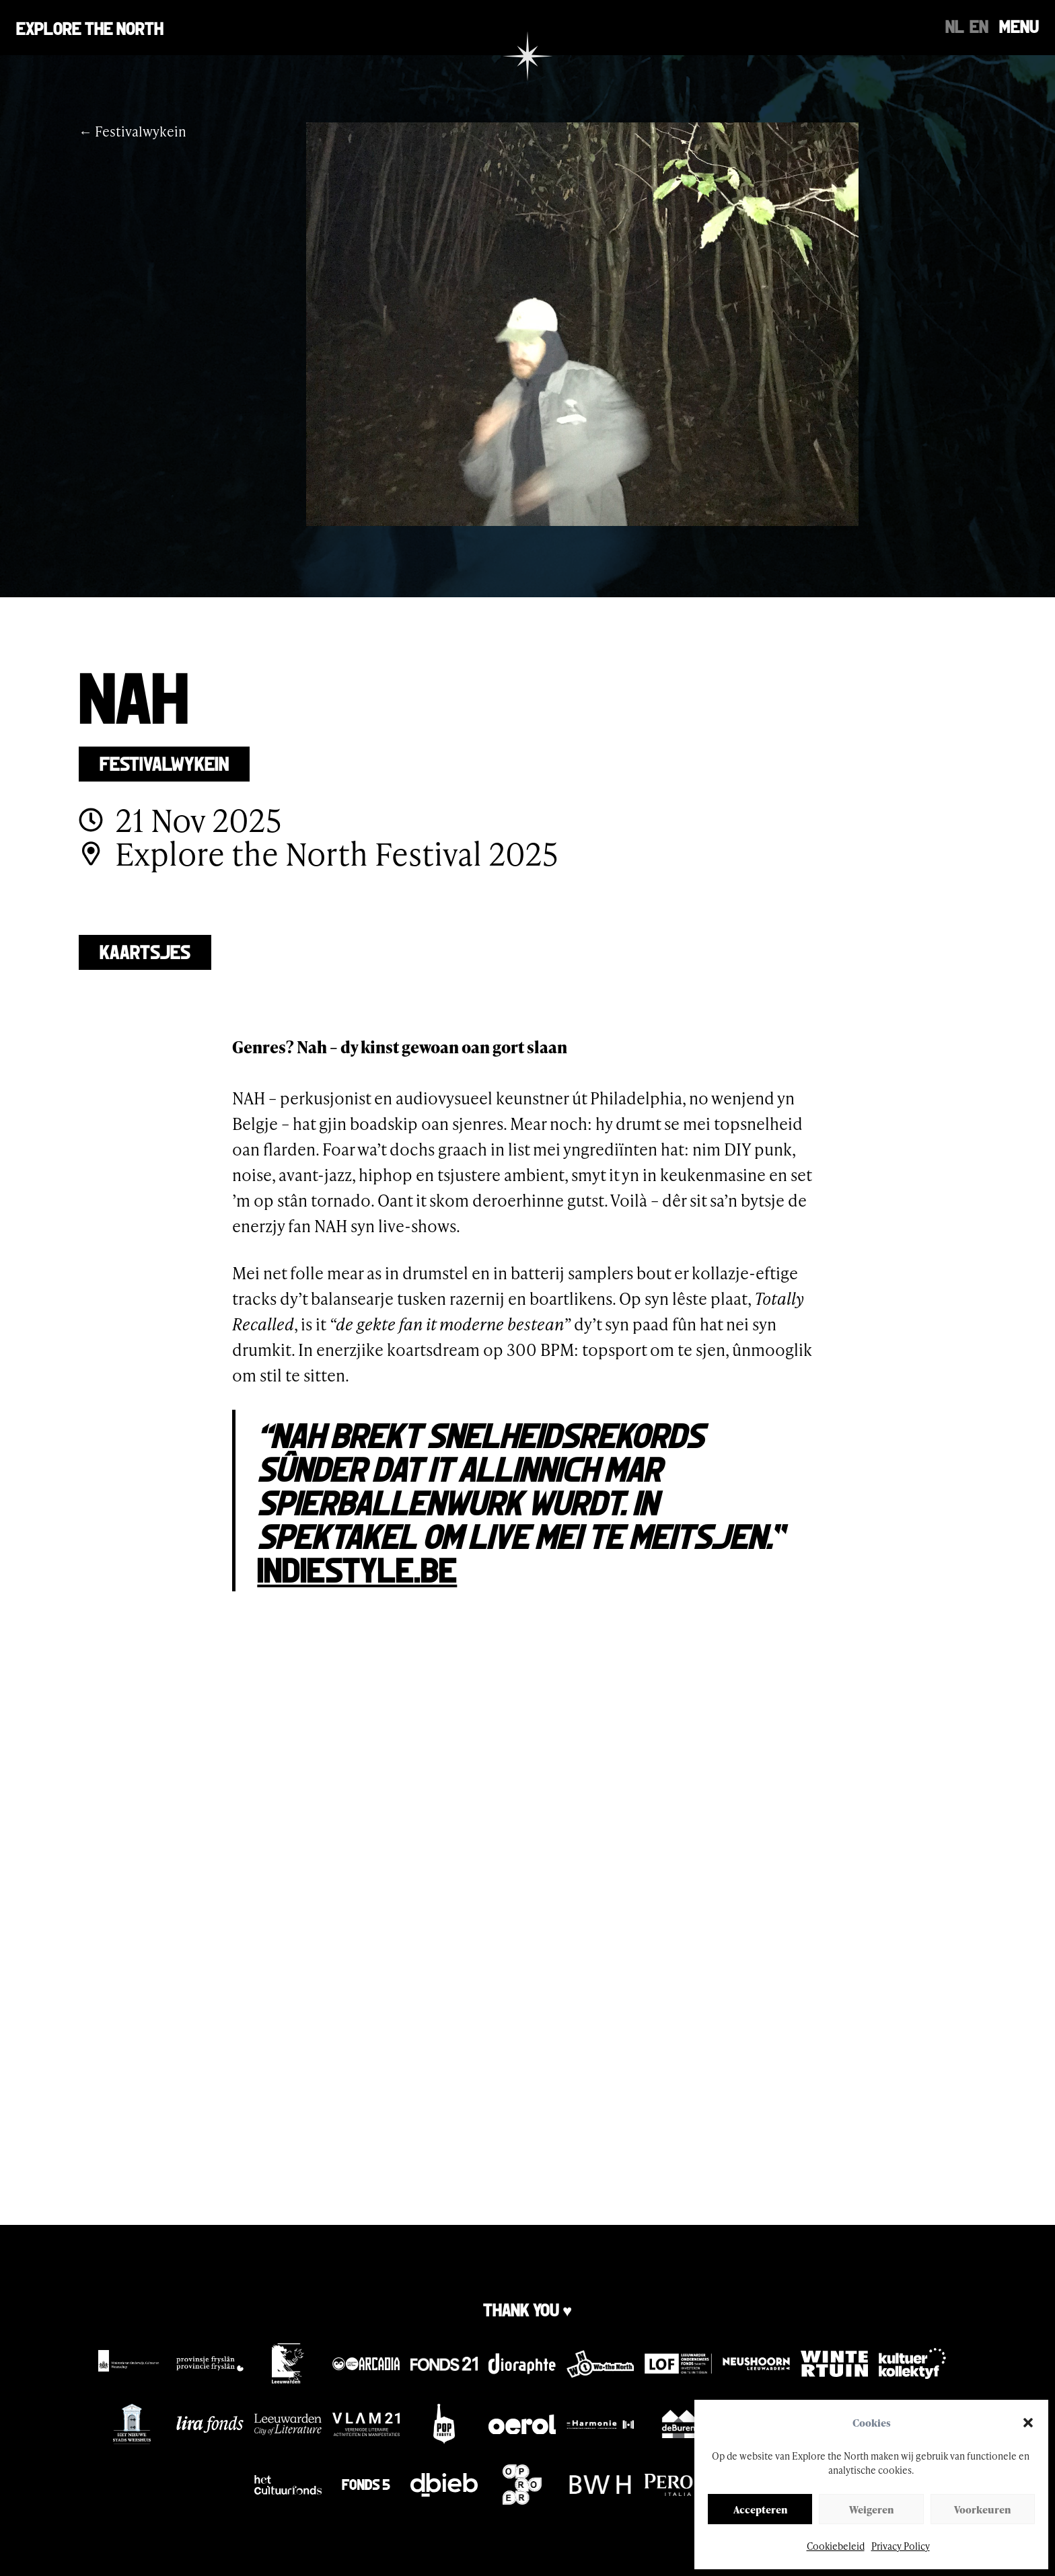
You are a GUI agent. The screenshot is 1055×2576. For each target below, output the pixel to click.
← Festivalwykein (132, 131)
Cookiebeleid (836, 2546)
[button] (1028, 2422)
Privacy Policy (900, 2546)
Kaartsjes (145, 950)
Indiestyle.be (357, 1568)
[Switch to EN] (979, 25)
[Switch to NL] (954, 25)
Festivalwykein (164, 762)
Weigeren (871, 2509)
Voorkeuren (982, 2509)
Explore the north (89, 27)
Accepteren (760, 2509)
